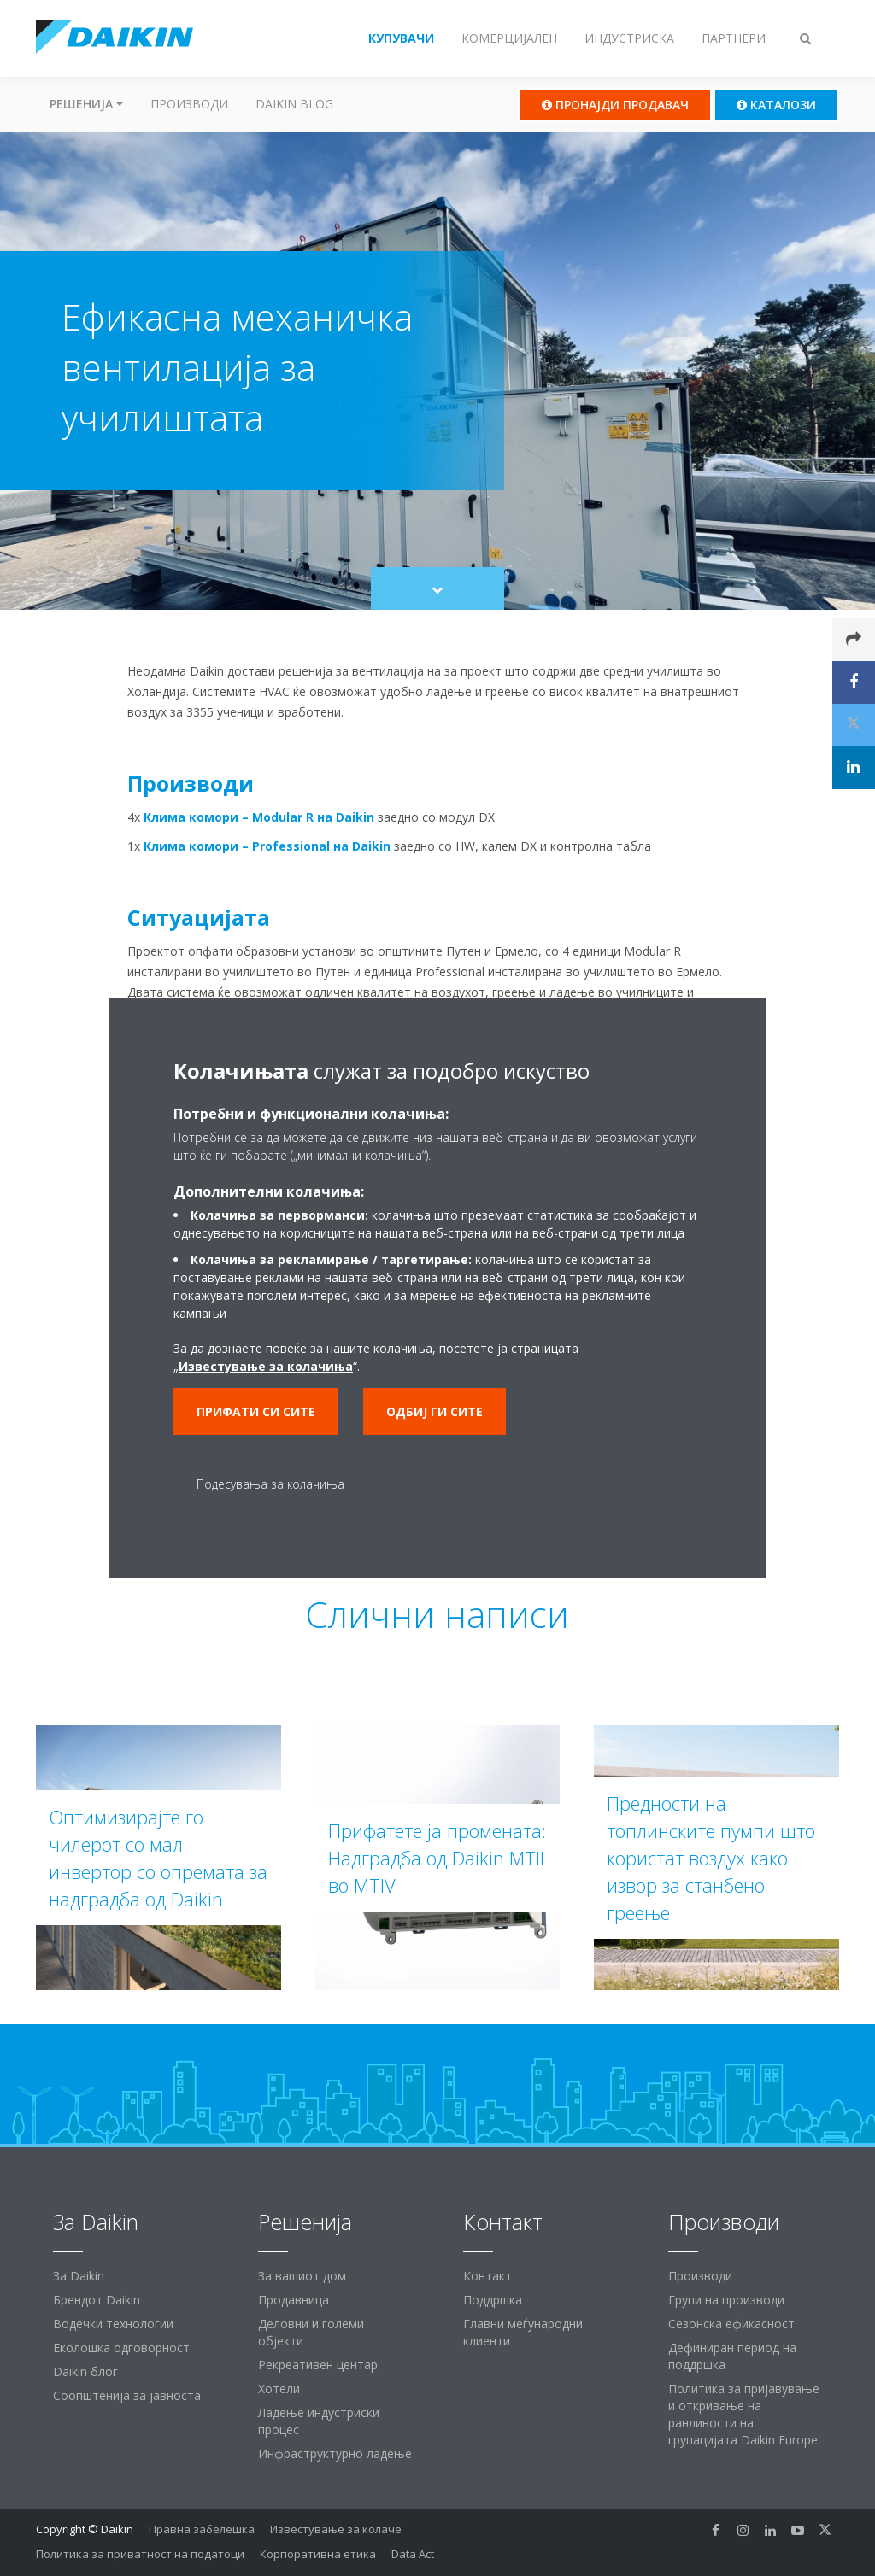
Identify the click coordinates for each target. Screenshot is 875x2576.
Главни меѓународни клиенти (523, 2332)
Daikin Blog (294, 104)
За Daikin (78, 2276)
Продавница (293, 2300)
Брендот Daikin (96, 2300)
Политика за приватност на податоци (140, 2553)
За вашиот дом (302, 2276)
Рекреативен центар (318, 2364)
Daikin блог (85, 2371)
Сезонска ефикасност (731, 2323)
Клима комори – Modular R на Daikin (259, 817)
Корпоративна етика (318, 2553)
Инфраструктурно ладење (335, 2453)
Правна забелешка (202, 2529)
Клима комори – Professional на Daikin (267, 846)
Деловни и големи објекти (311, 2332)
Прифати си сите (256, 1411)
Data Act (412, 2553)
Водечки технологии (113, 2323)
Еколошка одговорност (121, 2347)
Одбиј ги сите (434, 1411)
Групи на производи (726, 2300)
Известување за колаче (336, 2529)
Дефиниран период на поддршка (732, 2356)
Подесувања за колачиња (270, 1484)
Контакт (487, 2276)
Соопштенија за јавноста (127, 2395)
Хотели (279, 2388)
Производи (189, 104)
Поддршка (492, 2300)
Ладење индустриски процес (318, 2421)
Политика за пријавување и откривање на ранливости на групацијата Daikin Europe (743, 2414)
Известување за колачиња (266, 1366)
